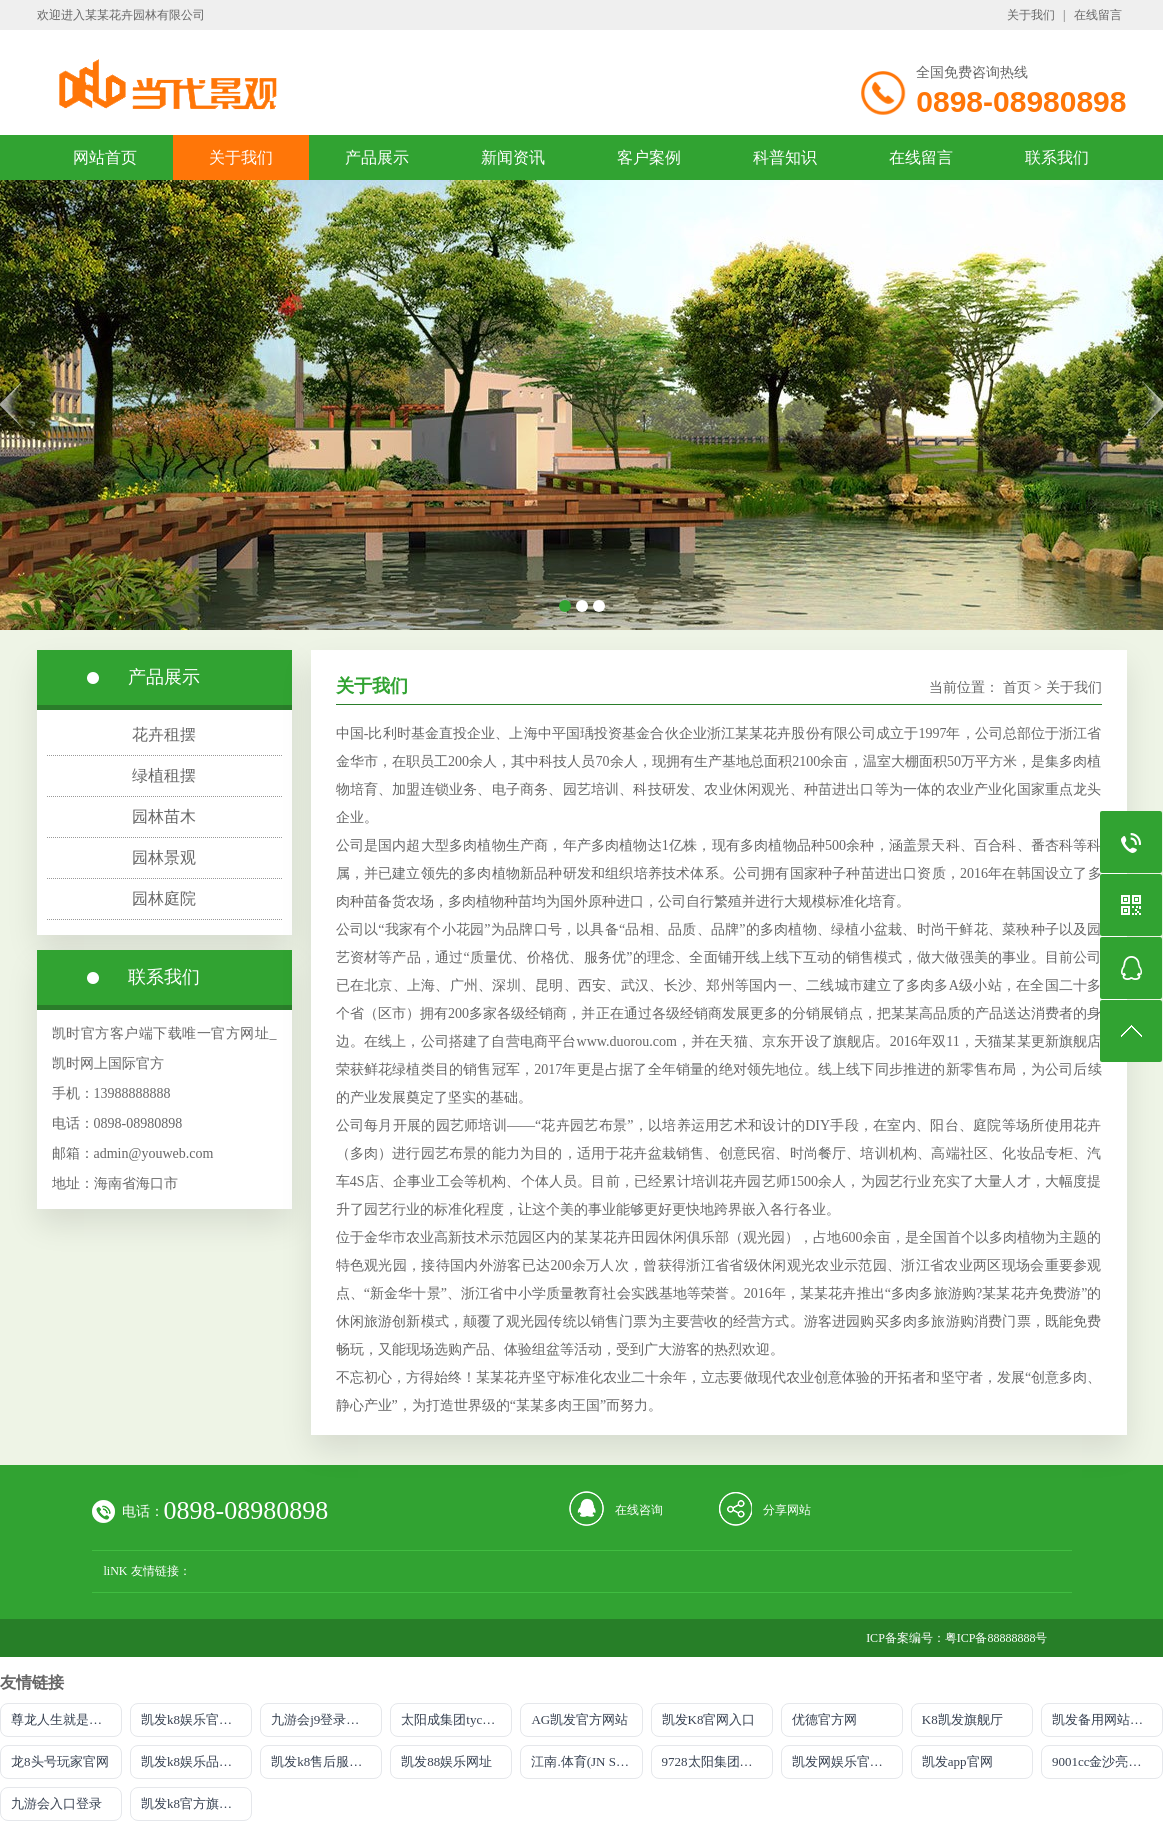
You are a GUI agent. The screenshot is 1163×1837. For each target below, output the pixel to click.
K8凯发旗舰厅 (962, 1719)
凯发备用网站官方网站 (1107, 1719)
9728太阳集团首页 (714, 1761)
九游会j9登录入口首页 (326, 1719)
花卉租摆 (164, 734)
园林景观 (164, 857)
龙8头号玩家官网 (60, 1761)
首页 (1017, 687)
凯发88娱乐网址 (446, 1761)
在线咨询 (639, 1510)
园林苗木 (164, 816)
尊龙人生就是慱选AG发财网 (66, 1719)
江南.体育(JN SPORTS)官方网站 (586, 1761)
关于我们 (1031, 15)
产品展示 (377, 157)
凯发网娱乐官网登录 (847, 1761)
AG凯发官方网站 (579, 1719)
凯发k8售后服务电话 (326, 1761)
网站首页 (105, 157)
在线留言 (1098, 15)
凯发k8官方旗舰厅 (193, 1803)
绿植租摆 (164, 775)
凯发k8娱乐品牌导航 (196, 1761)
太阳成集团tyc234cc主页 (456, 1719)
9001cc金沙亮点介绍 (1107, 1761)
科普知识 (785, 157)
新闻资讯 (513, 157)
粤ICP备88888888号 (996, 1638)
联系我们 (1057, 157)
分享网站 (787, 1510)
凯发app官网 (957, 1761)
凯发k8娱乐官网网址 (196, 1719)
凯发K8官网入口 (709, 1719)
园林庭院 (164, 898)
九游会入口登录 (56, 1803)
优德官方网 (824, 1719)
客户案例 (649, 157)
